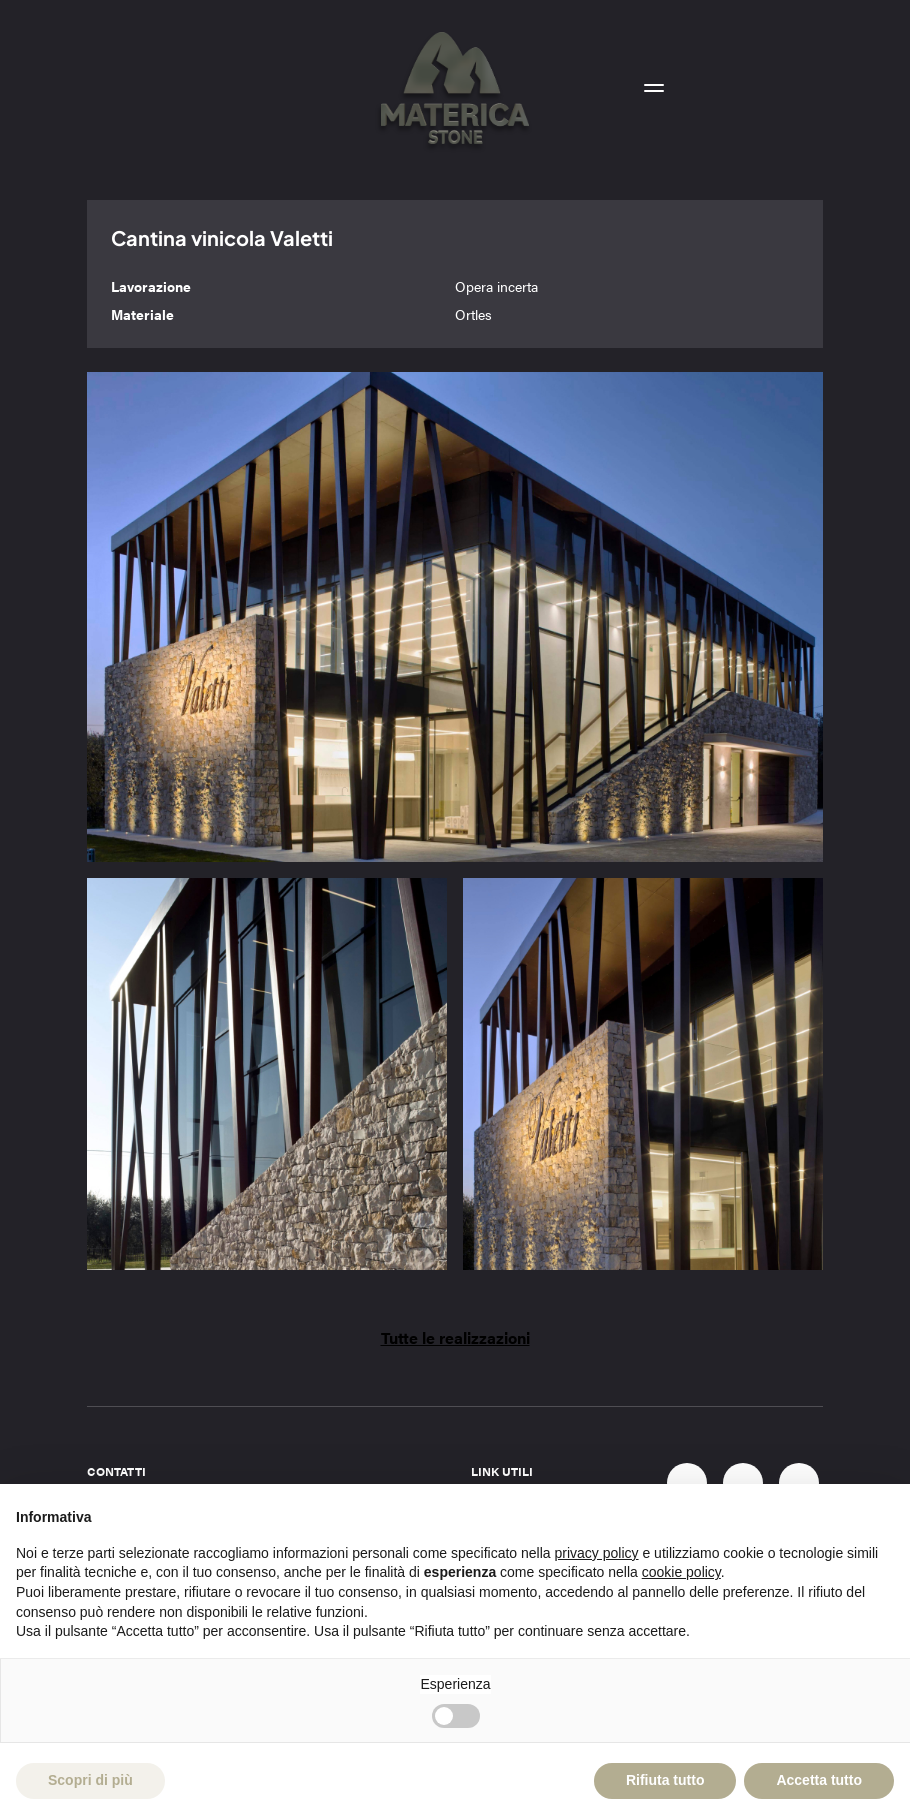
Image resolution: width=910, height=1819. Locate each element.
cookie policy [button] (681, 1572)
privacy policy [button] (597, 1553)
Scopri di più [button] (90, 1780)
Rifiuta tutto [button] (665, 1780)
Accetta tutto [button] (819, 1780)
